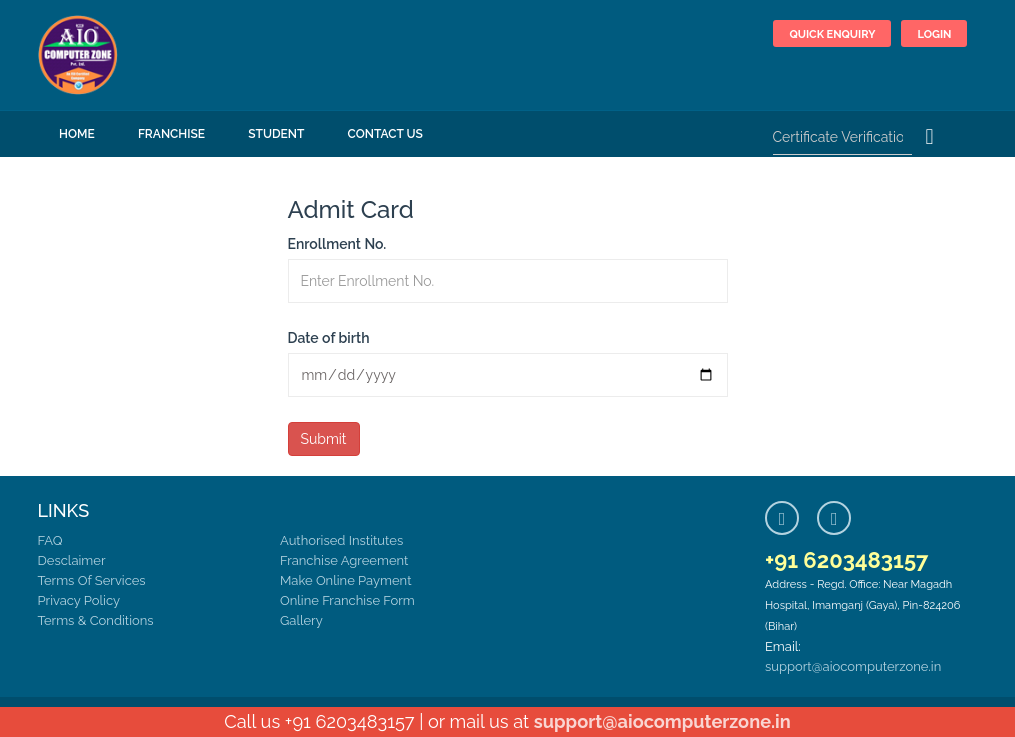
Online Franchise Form (347, 600)
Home (77, 134)
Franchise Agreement (344, 560)
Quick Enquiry (832, 34)
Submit (324, 439)
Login (934, 34)
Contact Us (385, 134)
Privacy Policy (79, 600)
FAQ (50, 540)
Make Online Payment (345, 580)
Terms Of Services (92, 580)
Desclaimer (72, 560)
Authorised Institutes (341, 540)
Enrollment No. (337, 244)
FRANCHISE (171, 134)
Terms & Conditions (96, 620)
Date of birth (329, 338)
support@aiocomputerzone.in (853, 666)
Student (276, 134)
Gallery (301, 620)
